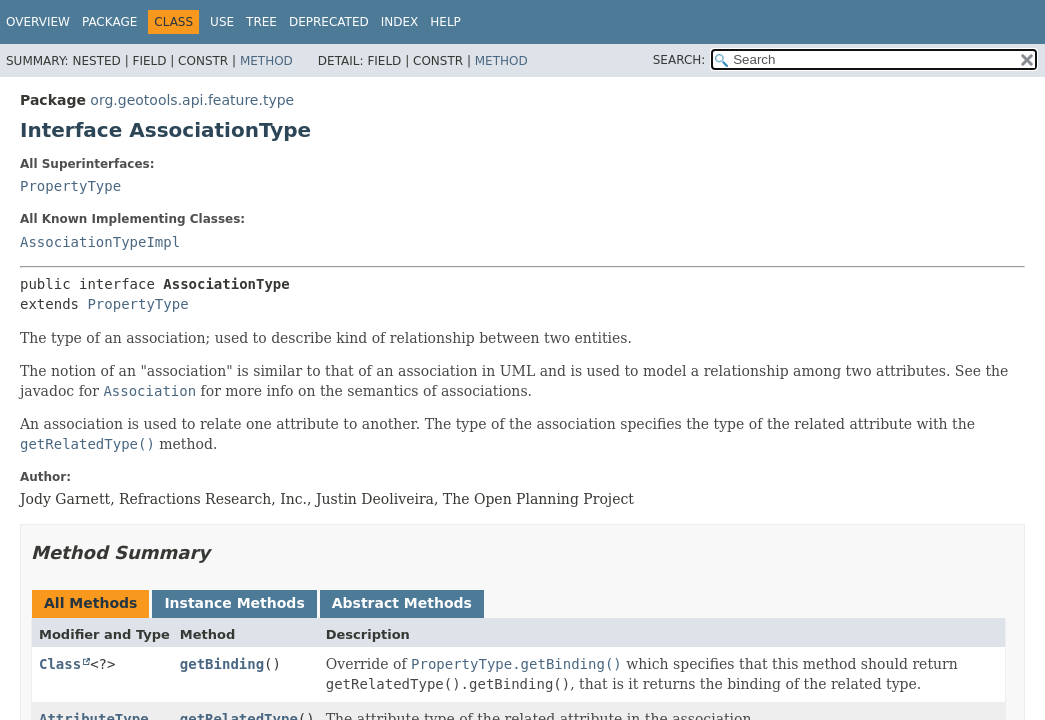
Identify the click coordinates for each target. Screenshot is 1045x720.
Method (266, 61)
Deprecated (329, 22)
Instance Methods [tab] (234, 603)
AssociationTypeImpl (100, 242)
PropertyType (70, 186)
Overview (38, 22)
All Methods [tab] (90, 603)
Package (109, 22)
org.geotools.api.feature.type (192, 100)
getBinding (222, 664)
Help (445, 22)
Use (222, 22)
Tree (261, 22)
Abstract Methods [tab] (402, 603)
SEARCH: (679, 60)
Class (60, 664)
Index (400, 22)
